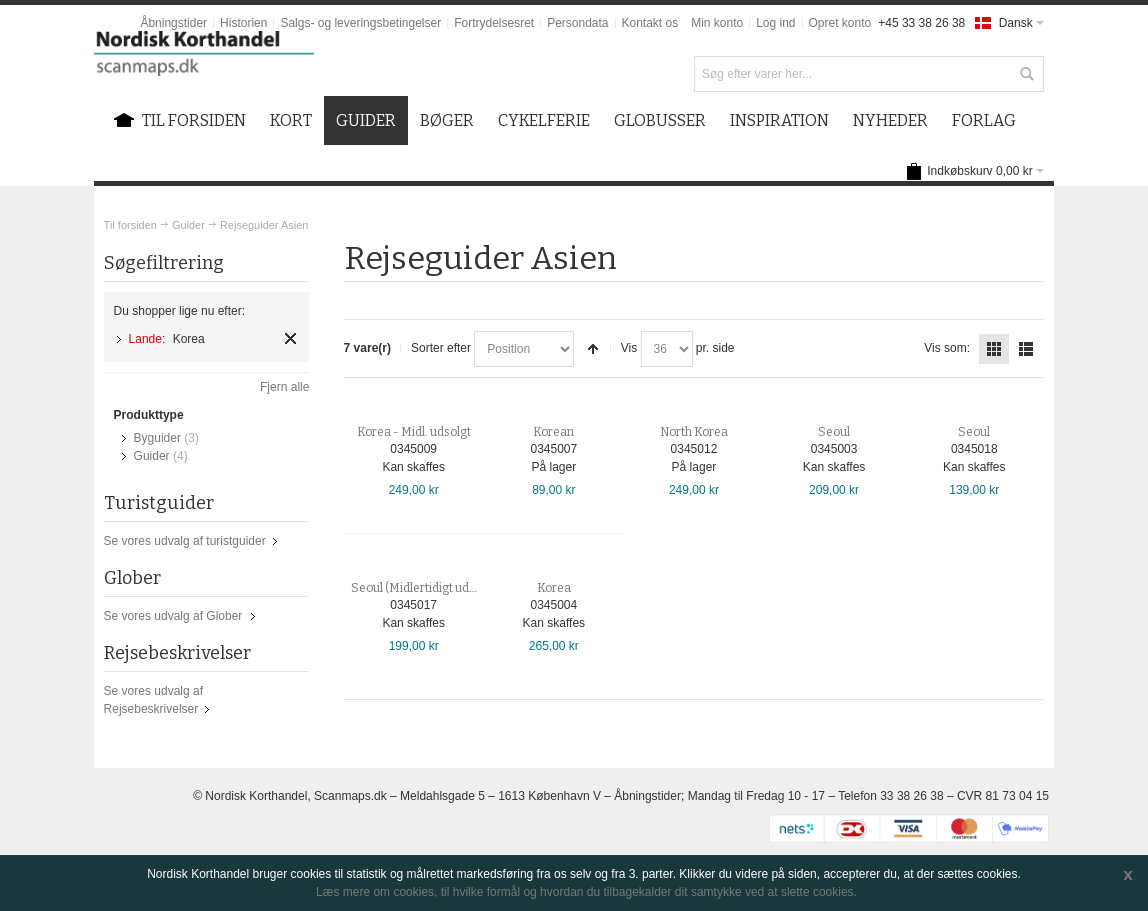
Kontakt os (650, 23)
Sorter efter (441, 348)
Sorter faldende (593, 349)
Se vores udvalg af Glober (173, 616)
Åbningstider (173, 23)
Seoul (834, 432)
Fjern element (290, 338)
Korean (553, 432)
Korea (554, 588)
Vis (629, 348)
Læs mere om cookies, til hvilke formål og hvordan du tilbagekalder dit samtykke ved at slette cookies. (586, 892)
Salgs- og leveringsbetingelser (360, 23)
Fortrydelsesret (494, 23)
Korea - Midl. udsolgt (414, 432)
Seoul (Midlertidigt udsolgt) (425, 588)
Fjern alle (284, 387)
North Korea (694, 432)
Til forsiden (130, 225)
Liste (1026, 349)
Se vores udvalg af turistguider (185, 541)
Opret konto (840, 23)
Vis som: (947, 348)
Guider (188, 225)
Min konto (717, 23)
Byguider (157, 438)
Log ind (775, 23)
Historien (243, 23)
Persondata (577, 23)
